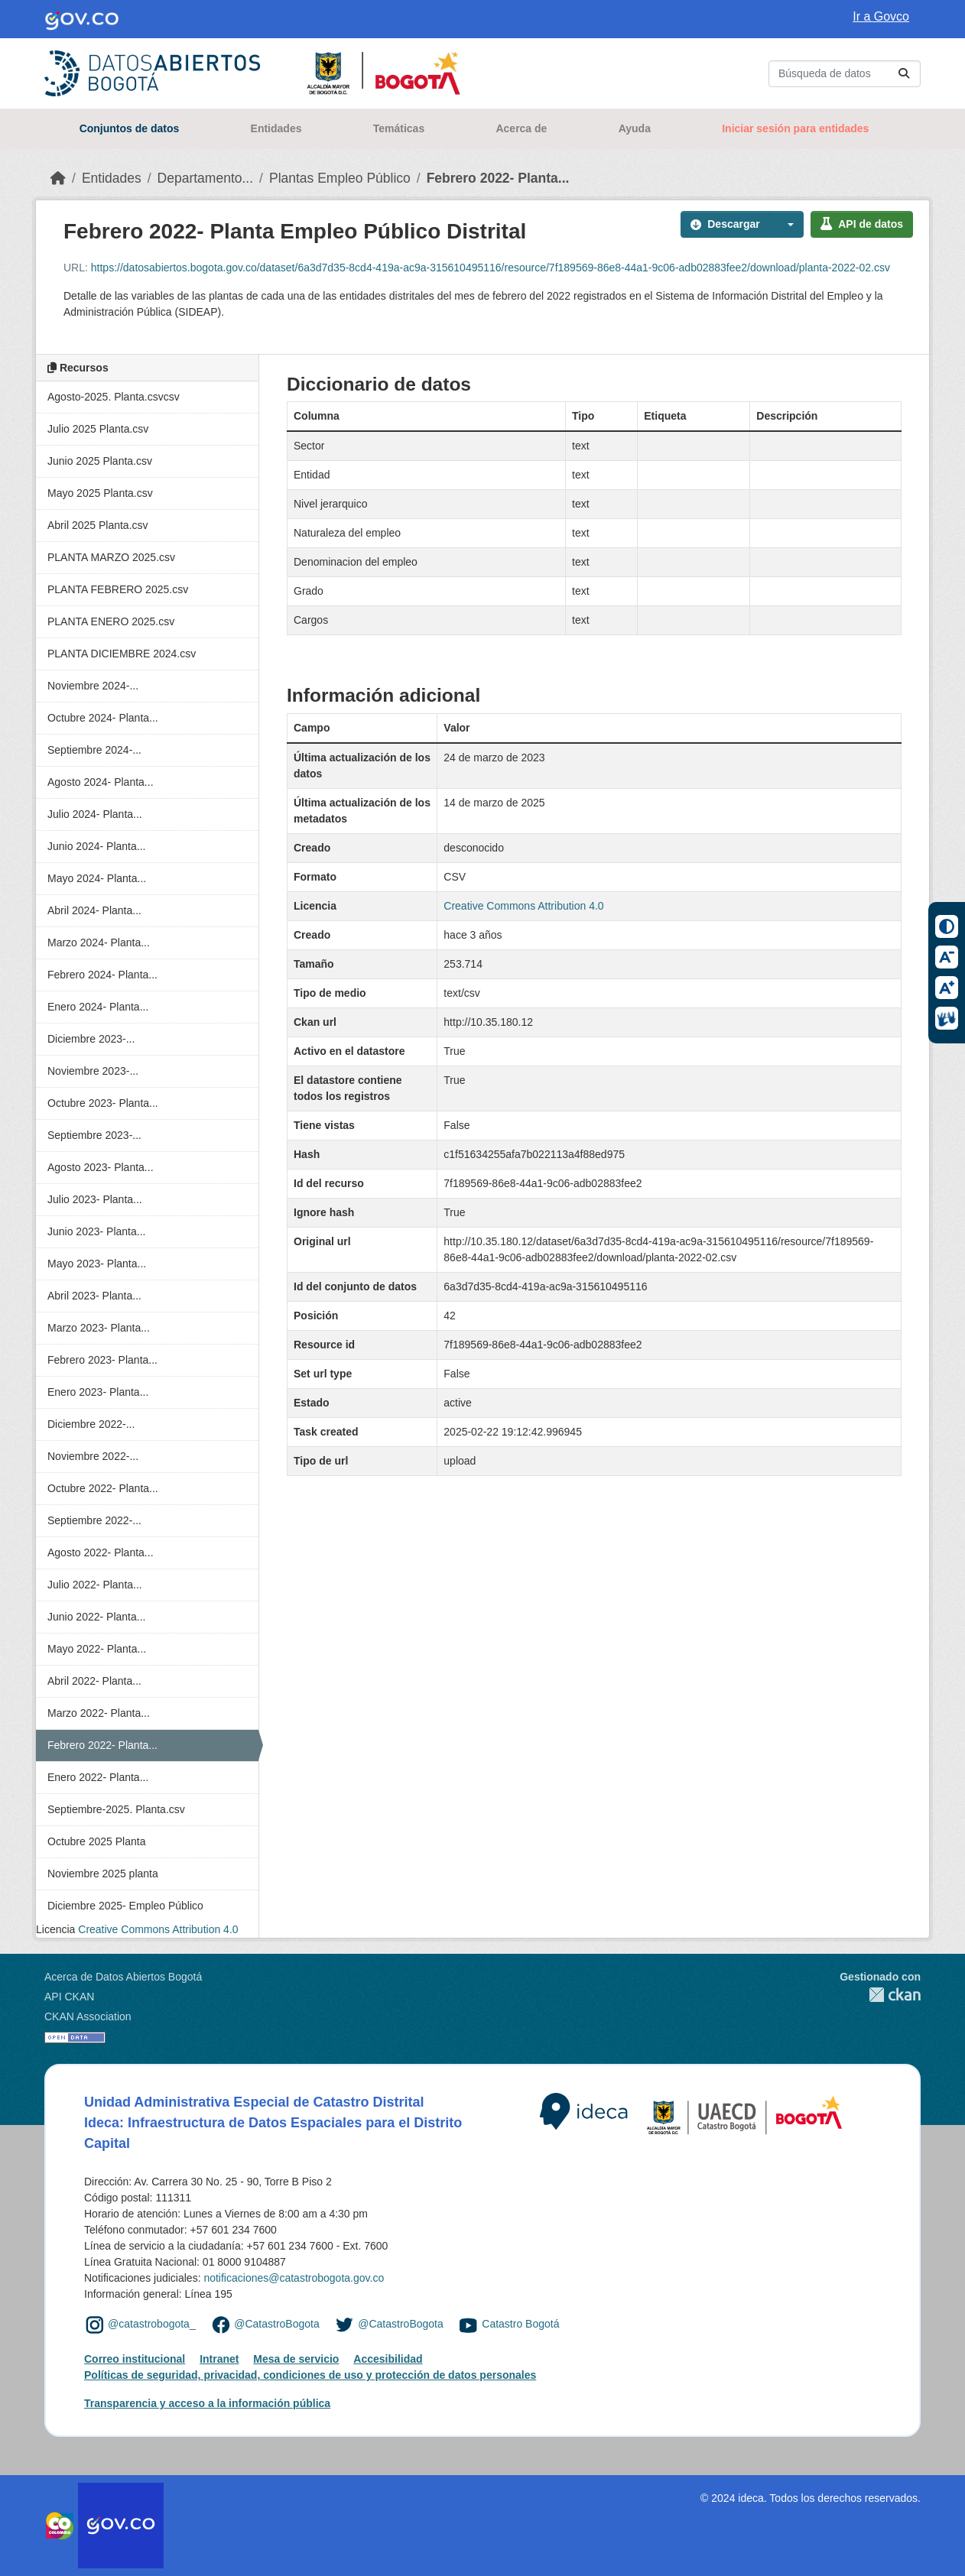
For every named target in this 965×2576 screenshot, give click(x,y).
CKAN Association (88, 2016)
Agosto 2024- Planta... (100, 782)
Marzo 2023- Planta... (98, 1328)
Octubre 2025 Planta (96, 1841)
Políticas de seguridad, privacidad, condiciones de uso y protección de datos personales (310, 2375)
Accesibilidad (387, 2359)
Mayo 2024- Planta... (96, 878)
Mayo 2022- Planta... (96, 1649)
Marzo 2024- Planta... (98, 942)
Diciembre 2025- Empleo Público (125, 1906)
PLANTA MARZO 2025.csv (111, 557)
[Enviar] (904, 73)
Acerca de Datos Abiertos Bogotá (123, 1977)
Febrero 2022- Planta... (498, 178)
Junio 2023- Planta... (96, 1231)
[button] (786, 224)
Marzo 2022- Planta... (98, 1713)
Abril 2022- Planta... (94, 1681)
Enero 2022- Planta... (97, 1777)
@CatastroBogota (277, 2324)
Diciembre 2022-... (91, 1424)
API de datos (861, 224)
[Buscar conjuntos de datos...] (844, 73)
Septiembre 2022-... (94, 1520)
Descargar (725, 224)
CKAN (880, 1995)
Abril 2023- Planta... (94, 1296)
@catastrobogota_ (152, 2324)
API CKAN (69, 1996)
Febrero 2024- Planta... (102, 974)
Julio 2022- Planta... (94, 1584)
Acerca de (521, 128)
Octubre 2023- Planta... (102, 1103)
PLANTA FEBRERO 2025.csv (117, 589)
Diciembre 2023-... (91, 1039)
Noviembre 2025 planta (102, 1873)
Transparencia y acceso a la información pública (207, 2403)
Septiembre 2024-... (94, 750)
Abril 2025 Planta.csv (97, 525)
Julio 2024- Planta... (94, 814)
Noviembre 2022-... (92, 1456)
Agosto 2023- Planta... (100, 1167)
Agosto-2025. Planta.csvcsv (113, 397)
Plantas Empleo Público (340, 178)
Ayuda (635, 128)
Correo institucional (134, 2359)
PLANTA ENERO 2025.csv (110, 621)
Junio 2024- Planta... (96, 846)
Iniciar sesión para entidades (795, 128)
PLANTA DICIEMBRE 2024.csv (121, 653)
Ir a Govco (881, 16)
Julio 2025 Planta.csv (97, 429)
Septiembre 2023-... (94, 1135)
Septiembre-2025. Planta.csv (116, 1809)
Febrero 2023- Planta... (102, 1360)
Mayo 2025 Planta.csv (100, 493)
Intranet (219, 2359)
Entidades (276, 128)
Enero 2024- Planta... (97, 1007)
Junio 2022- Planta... (96, 1617)
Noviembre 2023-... (92, 1071)
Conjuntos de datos (130, 128)
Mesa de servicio (296, 2359)
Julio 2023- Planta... (94, 1199)
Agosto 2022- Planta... (100, 1552)
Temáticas (398, 128)
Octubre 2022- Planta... (102, 1488)
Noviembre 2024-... (92, 686)
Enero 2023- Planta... (97, 1392)
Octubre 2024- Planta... (102, 718)
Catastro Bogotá (520, 2324)
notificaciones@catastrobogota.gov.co (293, 2278)
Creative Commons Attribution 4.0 (158, 1929)
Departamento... (205, 178)
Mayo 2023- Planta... (96, 1263)
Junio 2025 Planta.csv (99, 461)
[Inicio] (58, 178)
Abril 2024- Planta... (94, 910)
